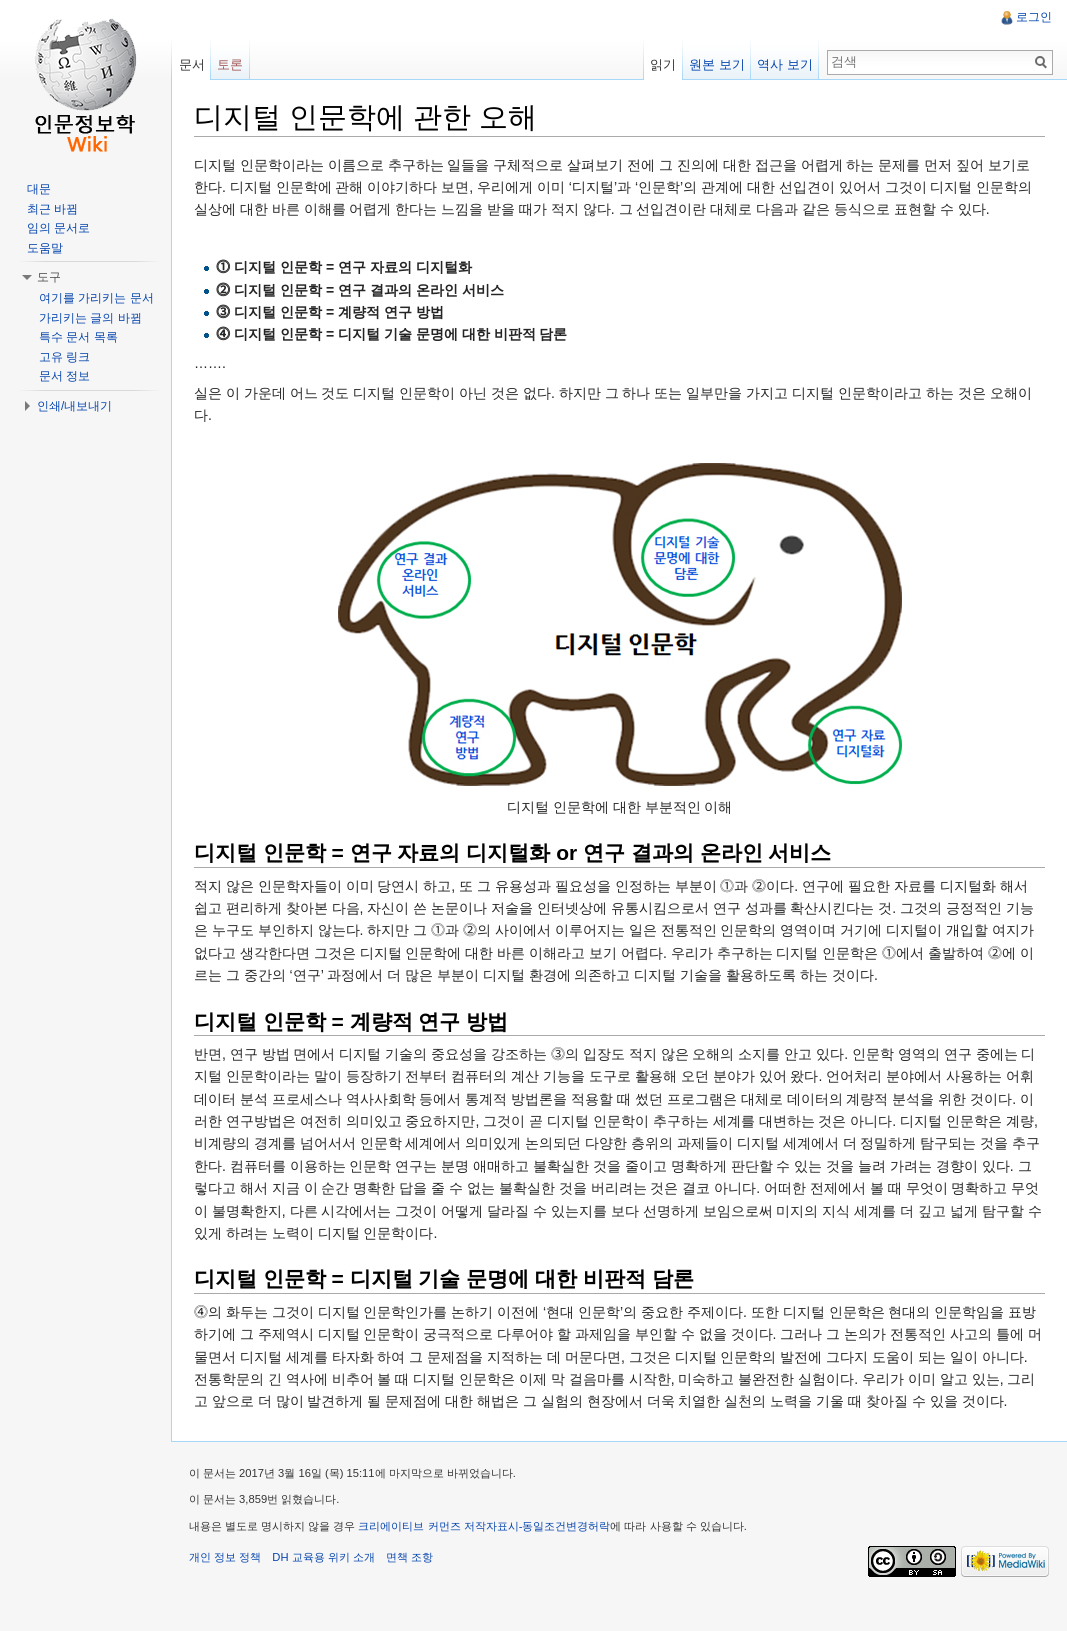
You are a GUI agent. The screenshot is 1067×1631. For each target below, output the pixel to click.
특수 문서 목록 (78, 337)
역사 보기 (783, 64)
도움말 (45, 248)
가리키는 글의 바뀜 (90, 318)
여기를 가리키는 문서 (96, 298)
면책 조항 (416, 1585)
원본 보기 (715, 64)
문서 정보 (64, 376)
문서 (196, 64)
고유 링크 (64, 357)
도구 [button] (49, 277)
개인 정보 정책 (232, 1585)
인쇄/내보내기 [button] (74, 406)
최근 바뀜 (52, 209)
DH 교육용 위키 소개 (330, 1585)
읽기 (661, 64)
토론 (235, 64)
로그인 (1033, 17)
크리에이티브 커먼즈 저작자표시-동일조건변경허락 (492, 1555)
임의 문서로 (58, 228)
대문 (39, 189)
